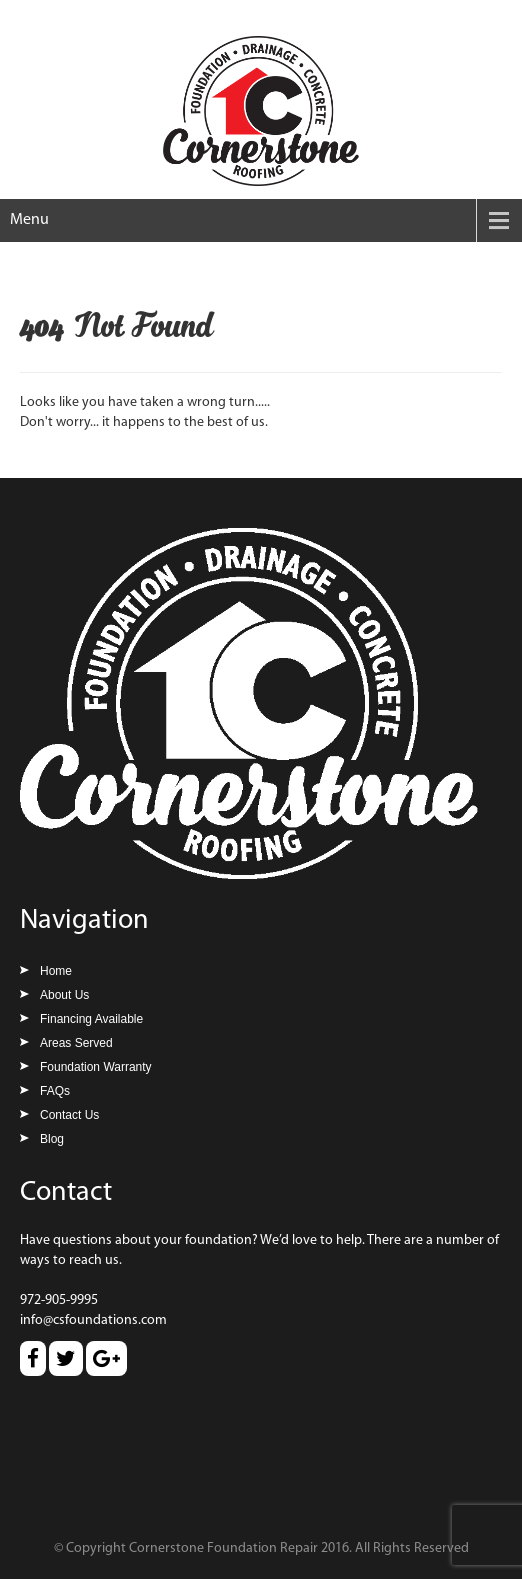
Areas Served (76, 1043)
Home (56, 971)
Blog (52, 1139)
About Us (64, 995)
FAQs (55, 1091)
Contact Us (69, 1115)
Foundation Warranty (96, 1067)
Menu (29, 220)
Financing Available (91, 1019)
